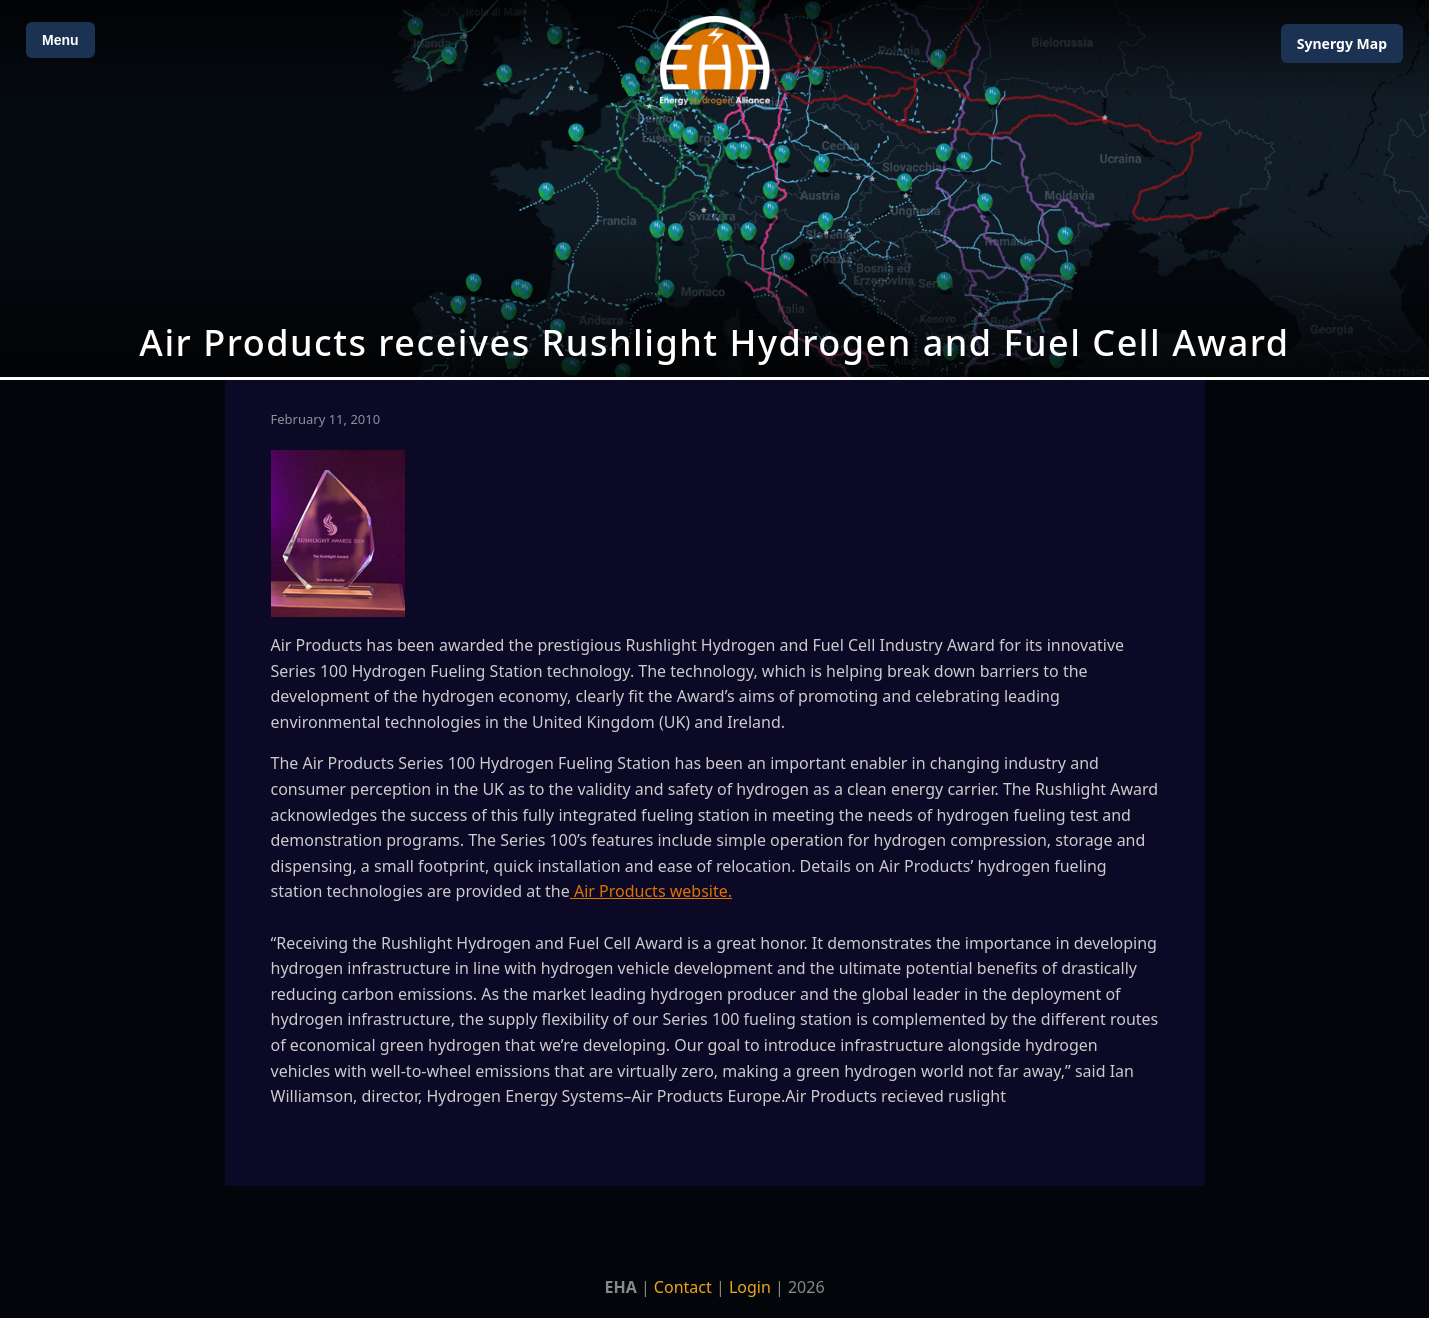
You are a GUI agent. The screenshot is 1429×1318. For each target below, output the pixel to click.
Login (750, 1287)
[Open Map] (714, 188)
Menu (60, 40)
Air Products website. (651, 891)
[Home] (715, 60)
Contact (683, 1287)
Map (1342, 43)
